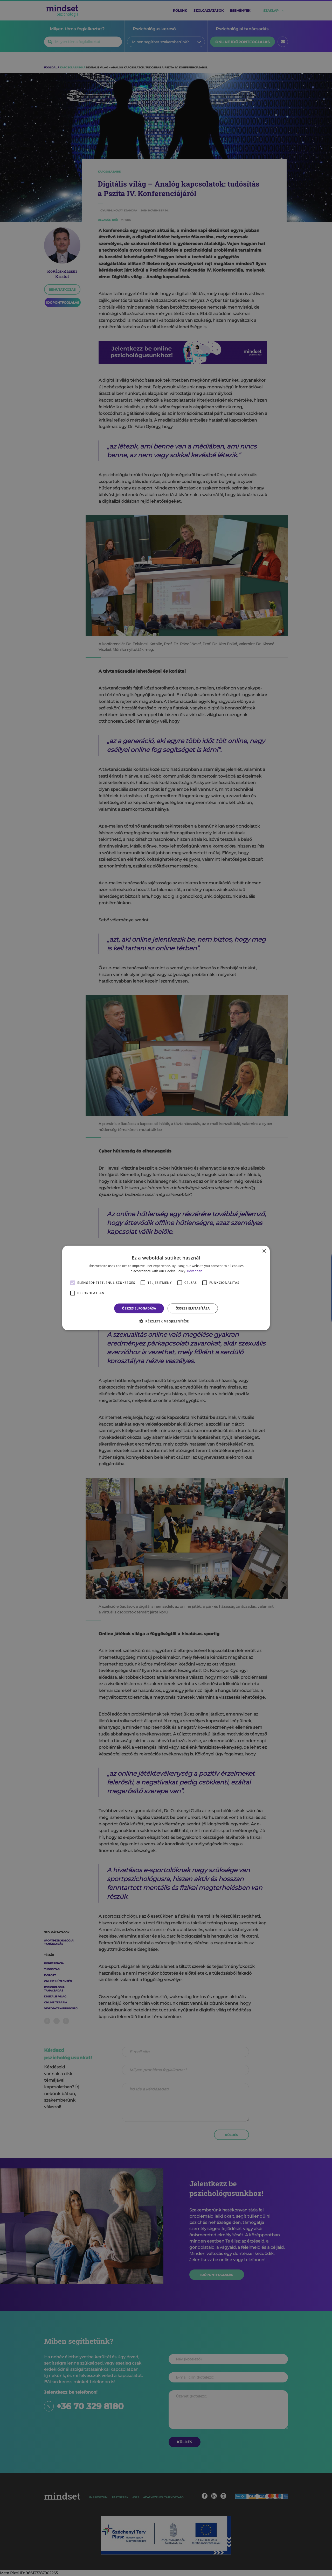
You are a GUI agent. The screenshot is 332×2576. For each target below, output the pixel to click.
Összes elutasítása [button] (193, 1308)
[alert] (166, 1288)
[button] (166, 1321)
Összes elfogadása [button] (139, 1308)
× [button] (264, 1251)
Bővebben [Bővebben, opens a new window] (194, 1271)
